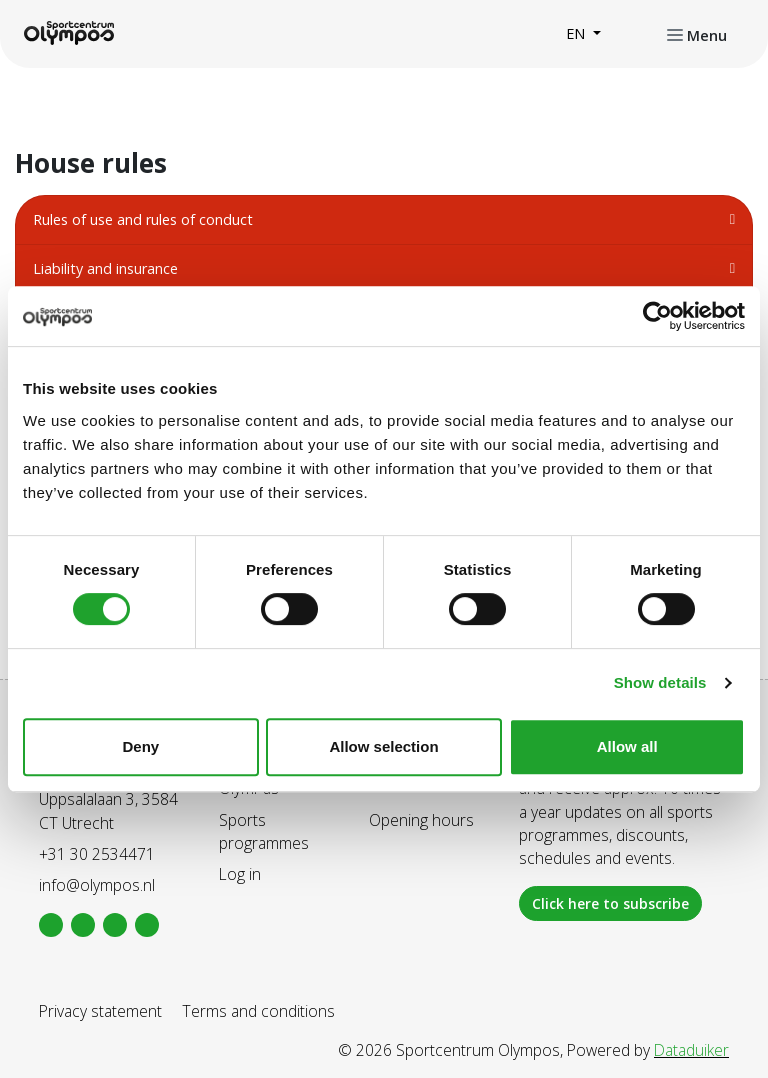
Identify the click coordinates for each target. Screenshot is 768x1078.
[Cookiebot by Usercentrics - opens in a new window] (657, 316)
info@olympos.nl (97, 885)
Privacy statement (100, 1011)
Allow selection (383, 746)
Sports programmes (264, 831)
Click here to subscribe (610, 903)
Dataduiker (691, 1050)
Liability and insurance (105, 268)
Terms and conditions (258, 1011)
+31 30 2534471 (97, 854)
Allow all (627, 746)
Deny (140, 746)
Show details (660, 682)
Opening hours (421, 820)
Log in (240, 874)
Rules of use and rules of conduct (143, 219)
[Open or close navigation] (697, 34)
